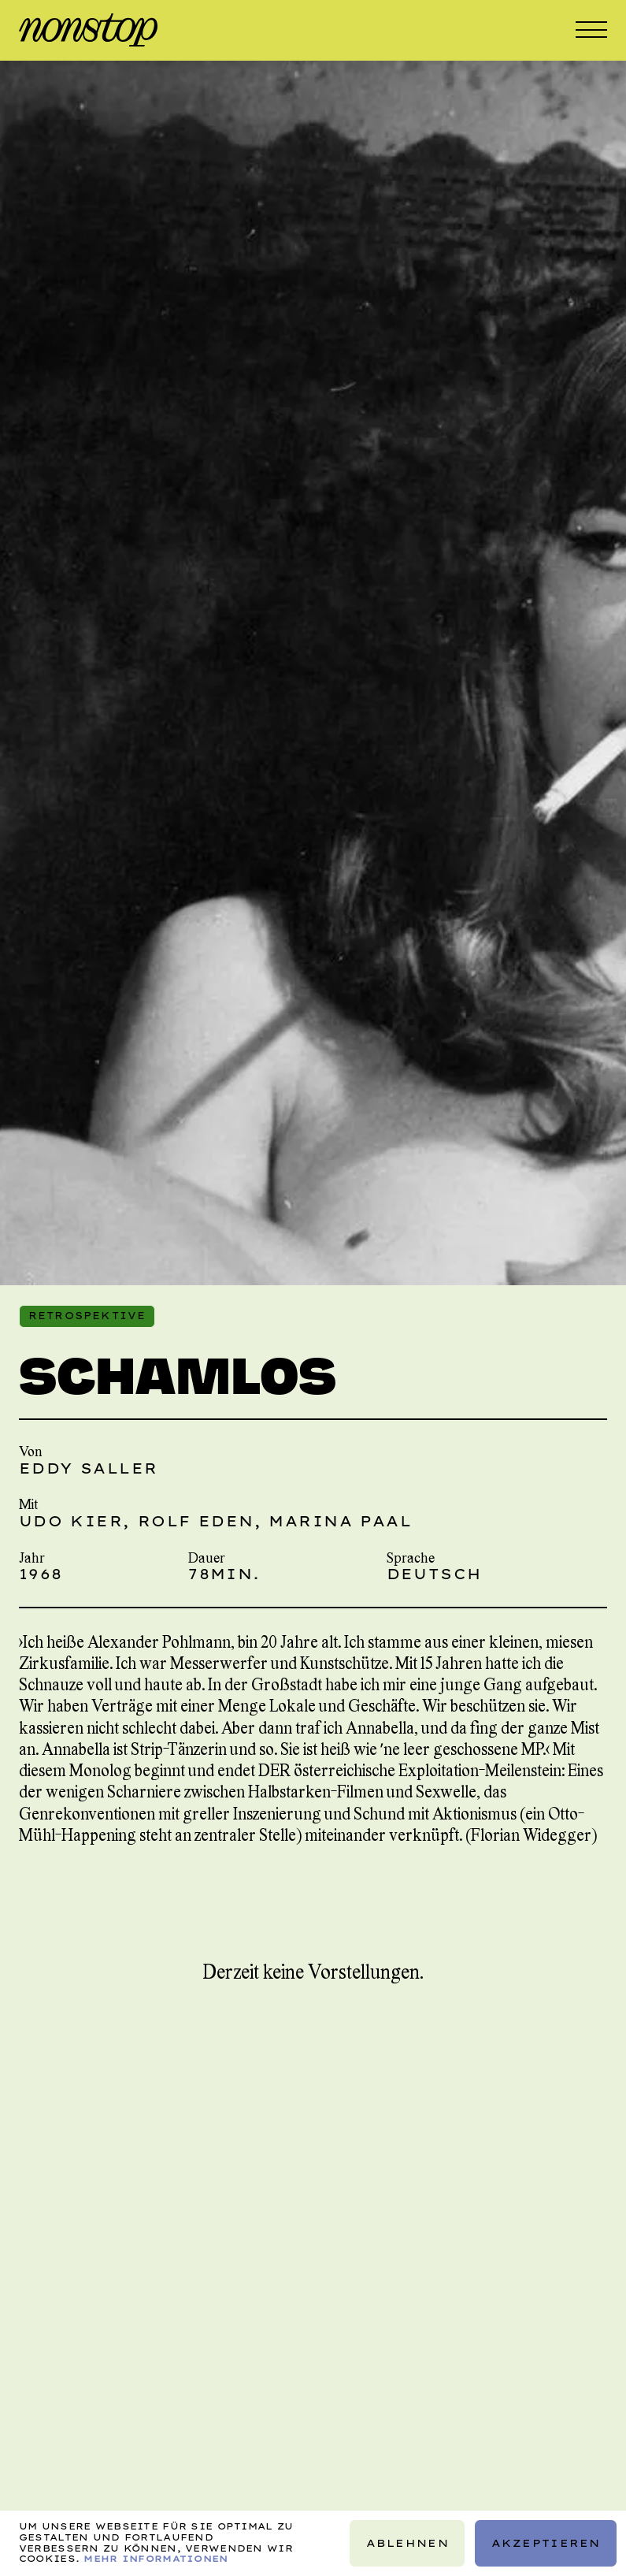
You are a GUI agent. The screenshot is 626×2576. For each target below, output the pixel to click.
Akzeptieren (545, 2543)
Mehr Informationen (155, 2558)
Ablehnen (407, 2543)
